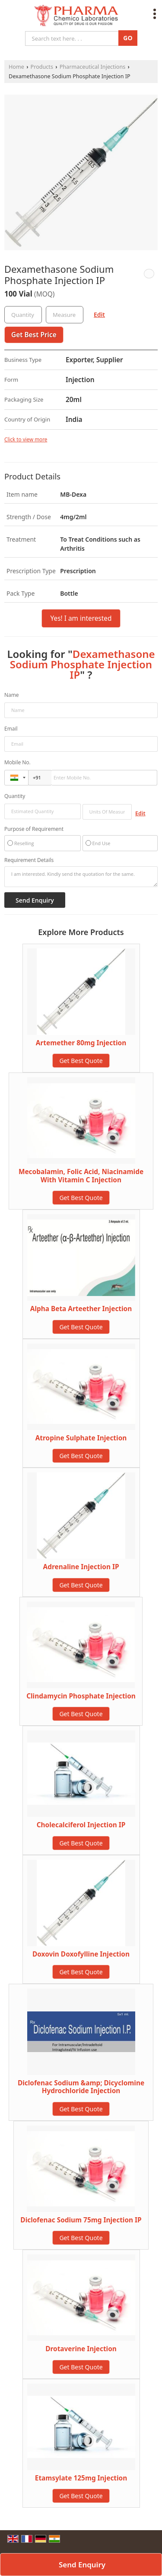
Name (11, 695)
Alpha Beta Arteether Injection (81, 1308)
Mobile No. (17, 762)
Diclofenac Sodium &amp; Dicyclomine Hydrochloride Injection (81, 2086)
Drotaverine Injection (81, 2348)
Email (11, 728)
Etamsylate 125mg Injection (81, 2478)
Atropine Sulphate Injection (81, 1438)
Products (42, 66)
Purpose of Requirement (34, 829)
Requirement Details (29, 860)
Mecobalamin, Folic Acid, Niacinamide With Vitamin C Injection (81, 1175)
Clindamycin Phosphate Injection (81, 1696)
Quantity (14, 796)
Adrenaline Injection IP (81, 1566)
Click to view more (25, 439)
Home (16, 66)
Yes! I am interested (81, 618)
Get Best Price (34, 334)
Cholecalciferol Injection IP (81, 1824)
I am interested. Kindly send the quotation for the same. (81, 876)
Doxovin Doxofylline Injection (81, 1954)
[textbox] (64, 314)
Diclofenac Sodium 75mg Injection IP (80, 2220)
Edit (99, 314)
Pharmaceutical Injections (93, 66)
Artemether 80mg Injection (81, 1042)
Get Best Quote (80, 1061)
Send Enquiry (82, 2565)
